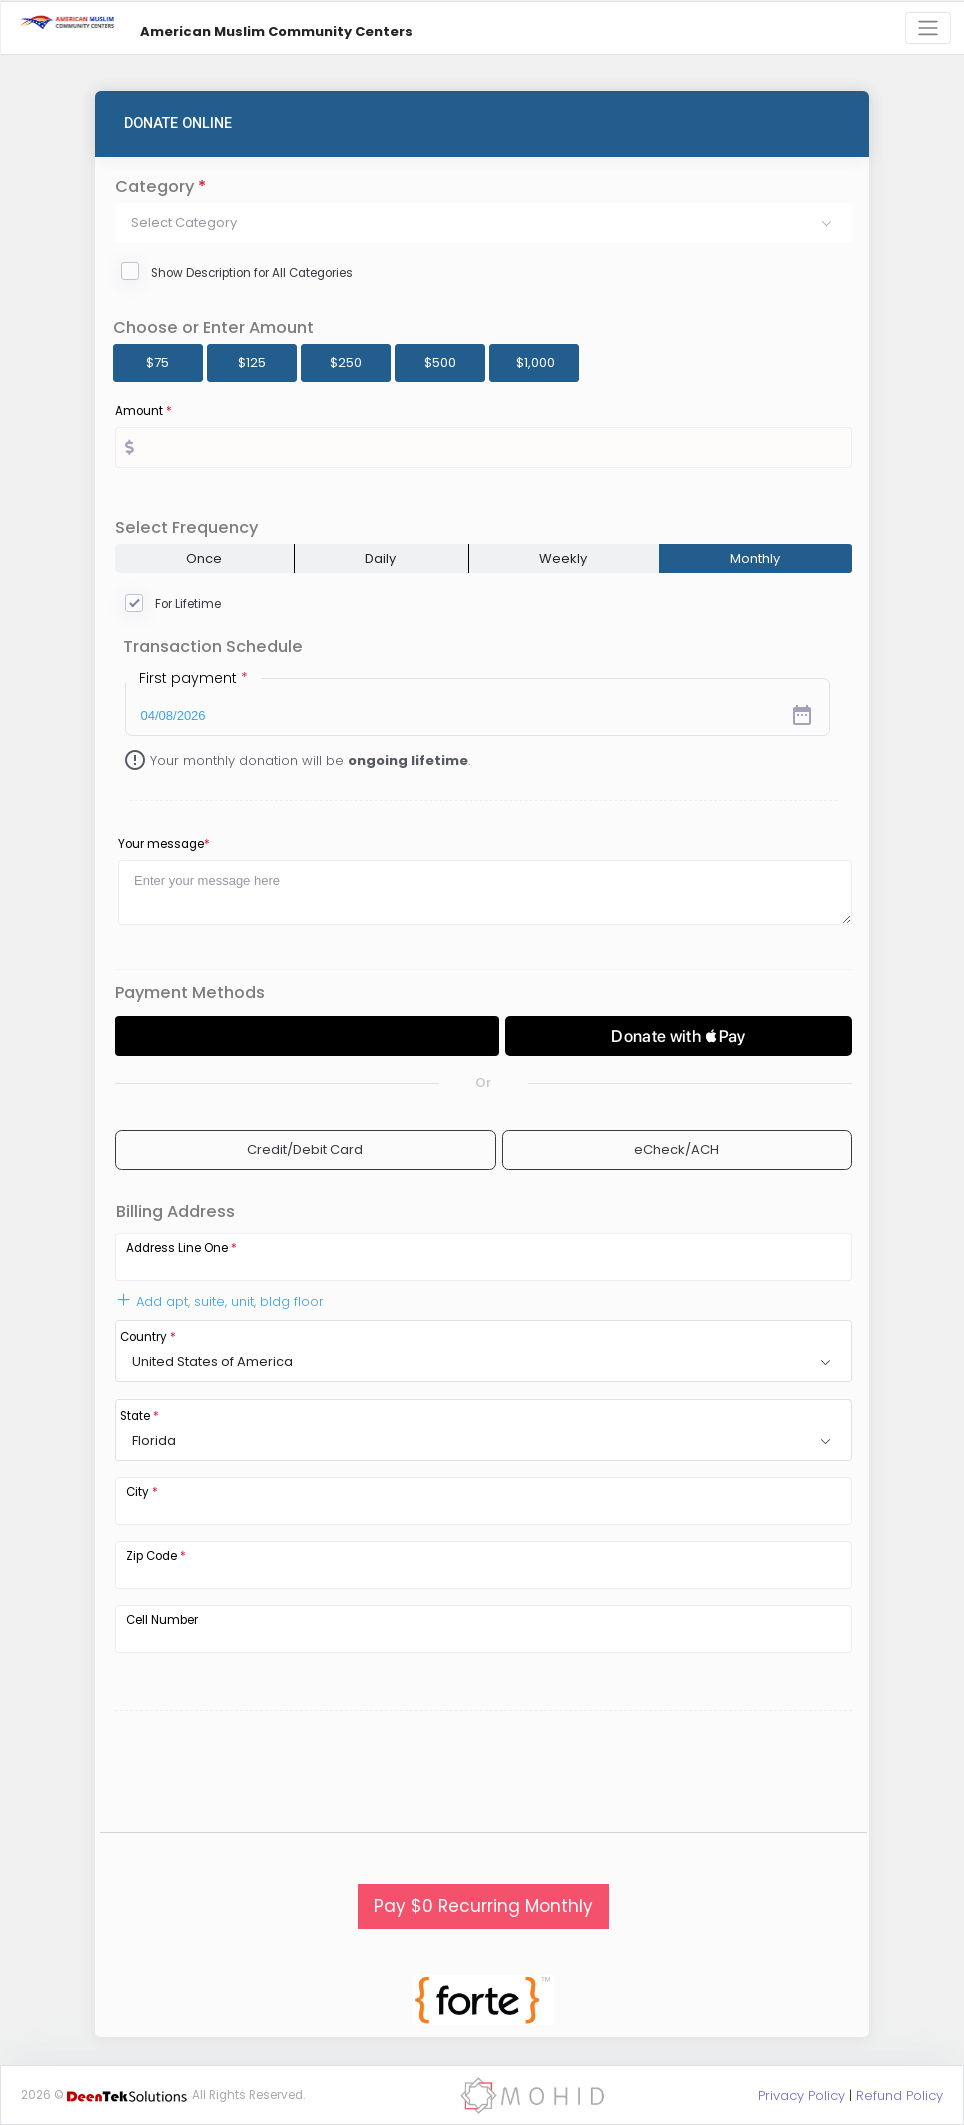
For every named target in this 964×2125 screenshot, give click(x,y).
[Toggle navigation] (928, 28)
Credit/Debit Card (305, 1149)
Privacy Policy (801, 2095)
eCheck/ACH (676, 1149)
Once (204, 558)
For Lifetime (188, 604)
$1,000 (535, 362)
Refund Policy (899, 2095)
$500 (440, 362)
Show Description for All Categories (252, 273)
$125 (252, 362)
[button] (483, 223)
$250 (346, 362)
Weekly (563, 558)
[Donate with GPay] (307, 1036)
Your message (164, 844)
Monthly (755, 558)
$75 (157, 362)
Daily (380, 558)
